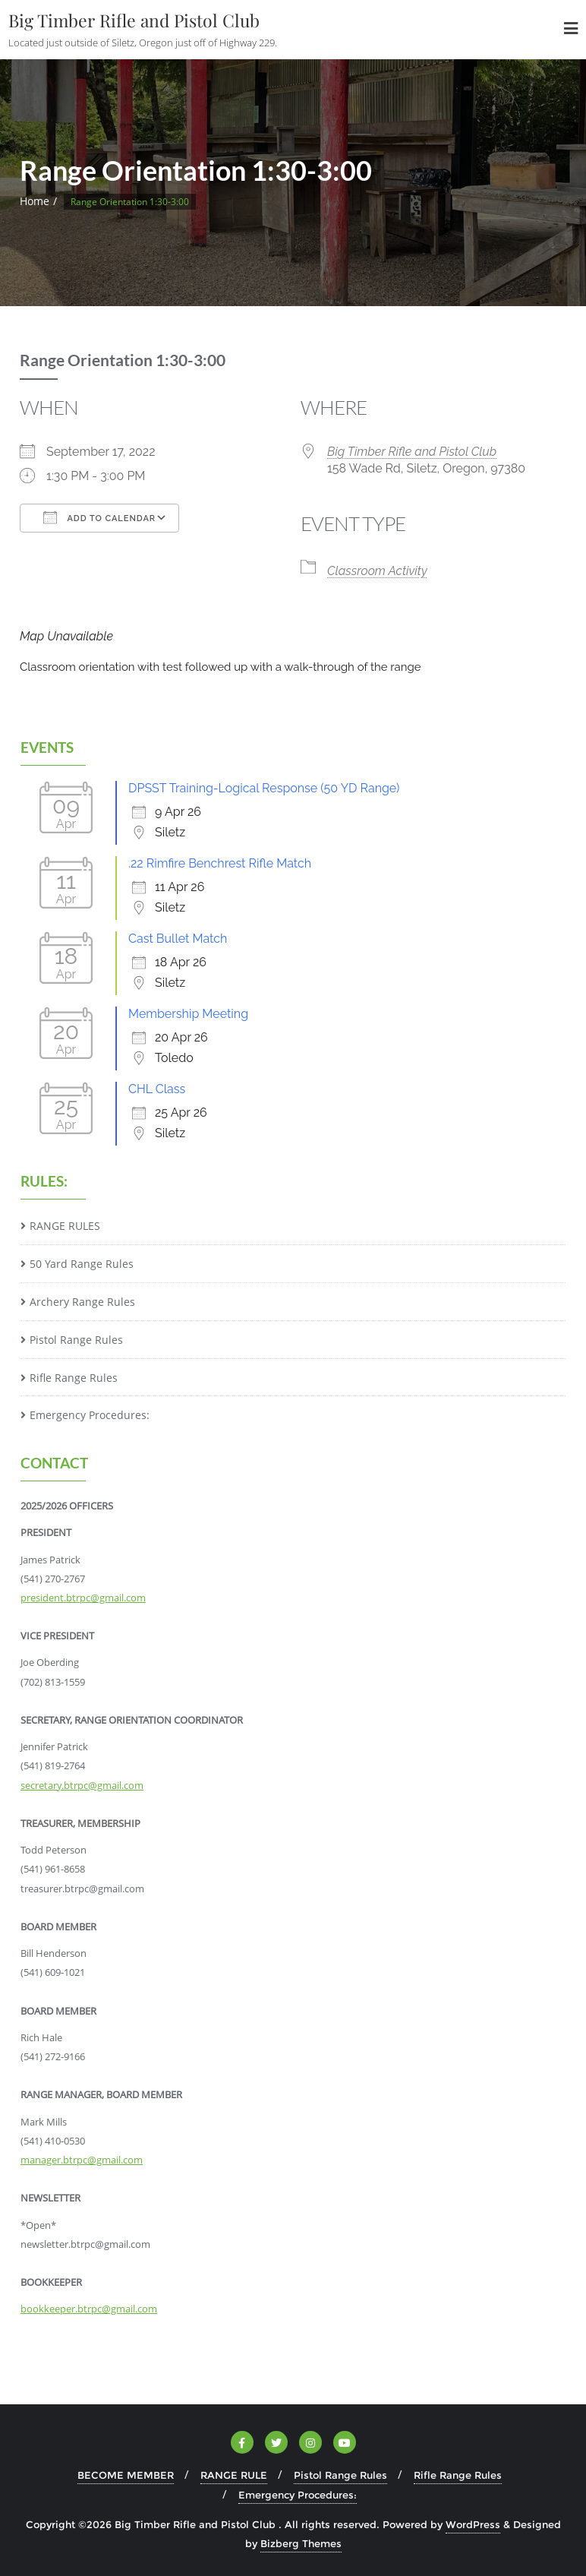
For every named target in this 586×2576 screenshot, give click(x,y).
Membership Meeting (188, 1014)
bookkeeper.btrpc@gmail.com (88, 2308)
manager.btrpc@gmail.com (81, 2160)
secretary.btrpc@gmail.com (81, 1785)
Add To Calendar (99, 517)
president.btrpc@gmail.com (83, 1597)
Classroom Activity (377, 571)
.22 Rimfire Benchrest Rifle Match (219, 863)
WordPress (473, 2524)
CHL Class (156, 1089)
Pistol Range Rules (76, 1339)
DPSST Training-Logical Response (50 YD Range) (263, 788)
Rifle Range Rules (74, 1377)
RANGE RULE (233, 2475)
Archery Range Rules (82, 1301)
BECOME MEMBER (125, 2475)
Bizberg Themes (301, 2543)
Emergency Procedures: (90, 1415)
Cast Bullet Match (177, 938)
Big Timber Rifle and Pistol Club (411, 451)
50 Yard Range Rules (82, 1263)
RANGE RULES (65, 1225)
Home (34, 201)
